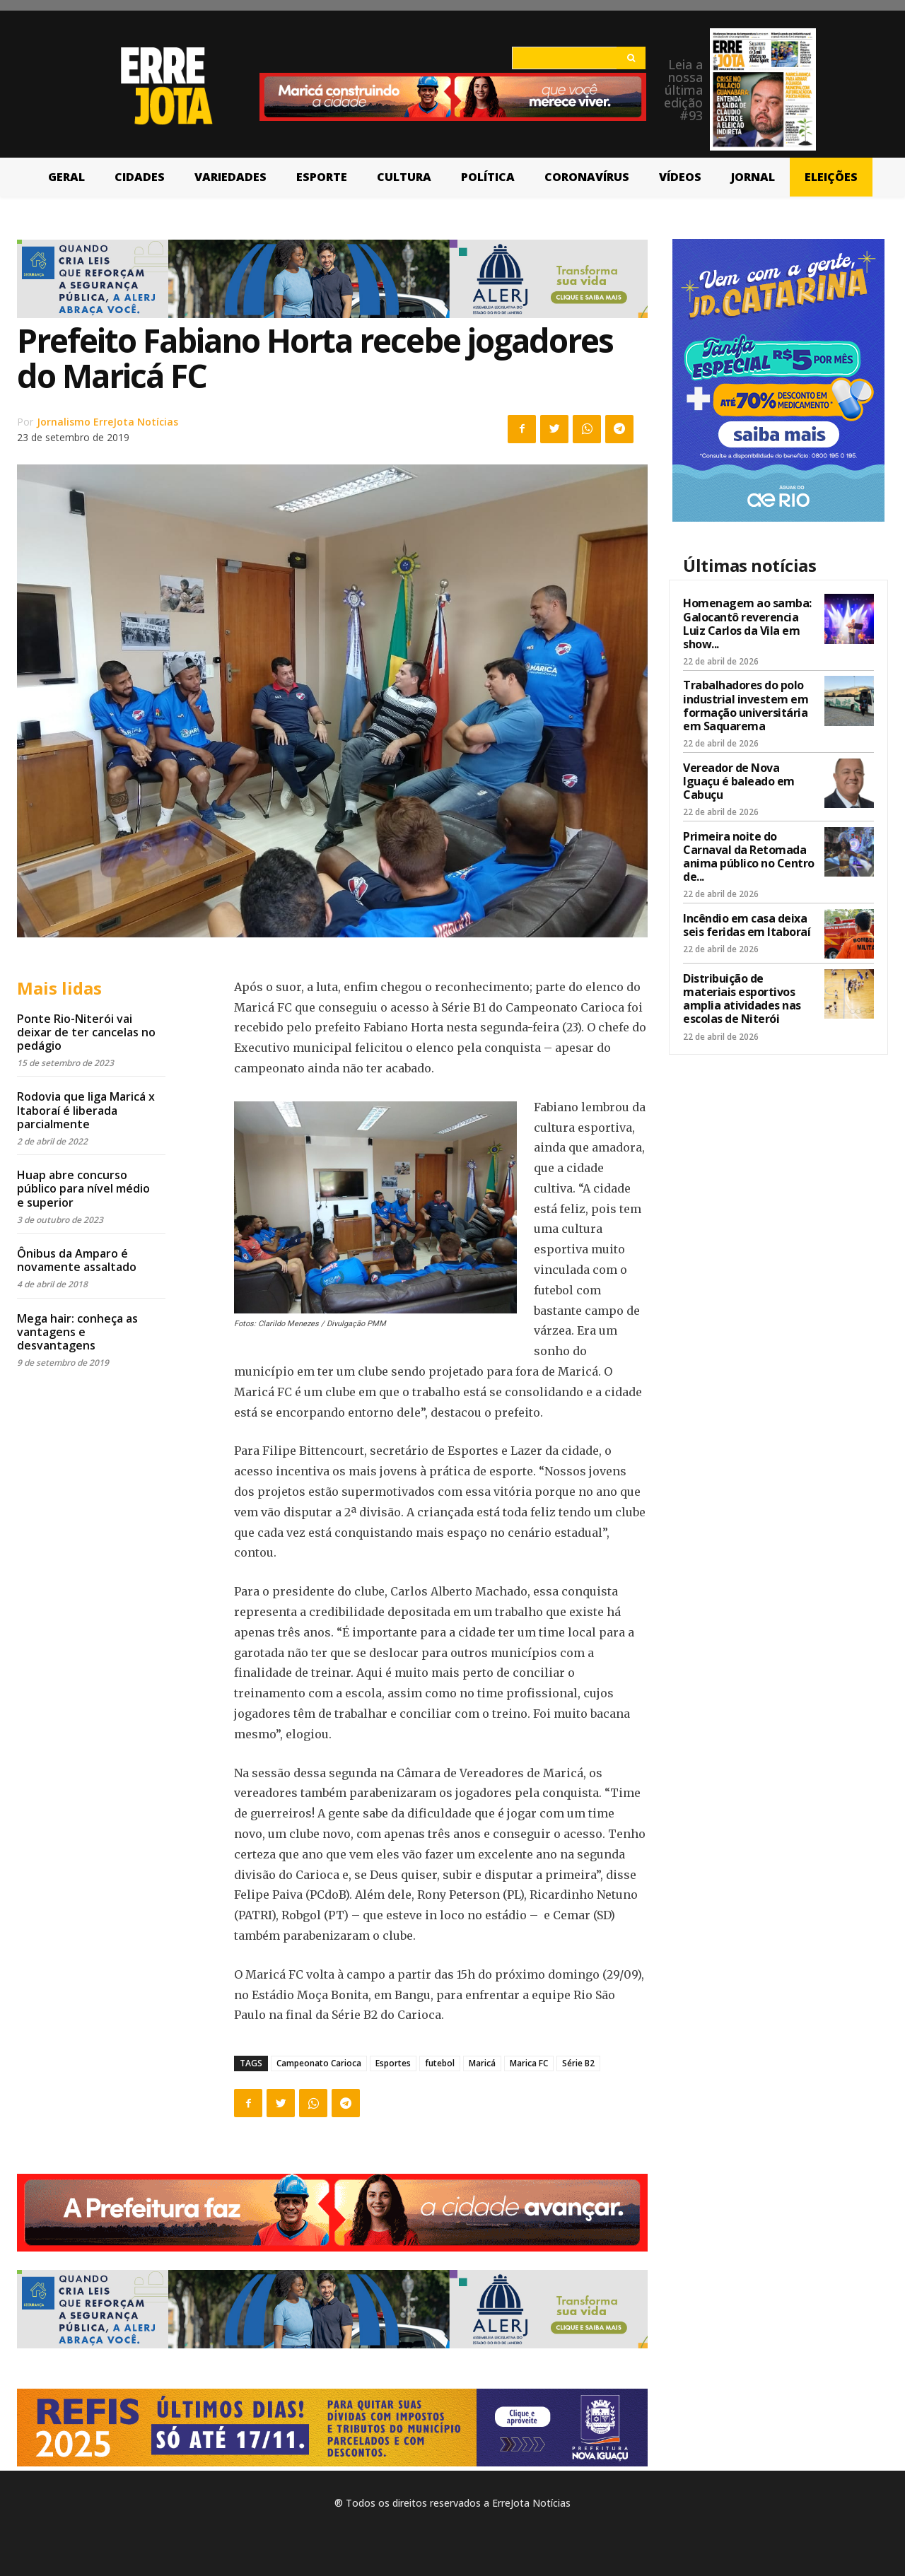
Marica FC (529, 2063)
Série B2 (578, 2063)
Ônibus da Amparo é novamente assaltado (76, 1260)
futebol (440, 2063)
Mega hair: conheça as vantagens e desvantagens (77, 1332)
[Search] (631, 58)
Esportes (393, 2063)
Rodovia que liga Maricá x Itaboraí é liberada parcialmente (86, 1110)
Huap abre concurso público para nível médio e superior (83, 1188)
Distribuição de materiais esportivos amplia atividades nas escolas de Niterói (742, 999)
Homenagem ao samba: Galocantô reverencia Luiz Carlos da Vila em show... (747, 623)
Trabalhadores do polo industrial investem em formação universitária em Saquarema (745, 705)
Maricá (482, 2063)
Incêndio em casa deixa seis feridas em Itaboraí (746, 925)
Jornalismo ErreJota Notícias (107, 421)
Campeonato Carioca (318, 2063)
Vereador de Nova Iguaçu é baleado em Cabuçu (739, 781)
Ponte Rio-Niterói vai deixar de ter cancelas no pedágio (86, 1032)
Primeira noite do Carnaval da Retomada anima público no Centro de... (748, 857)
